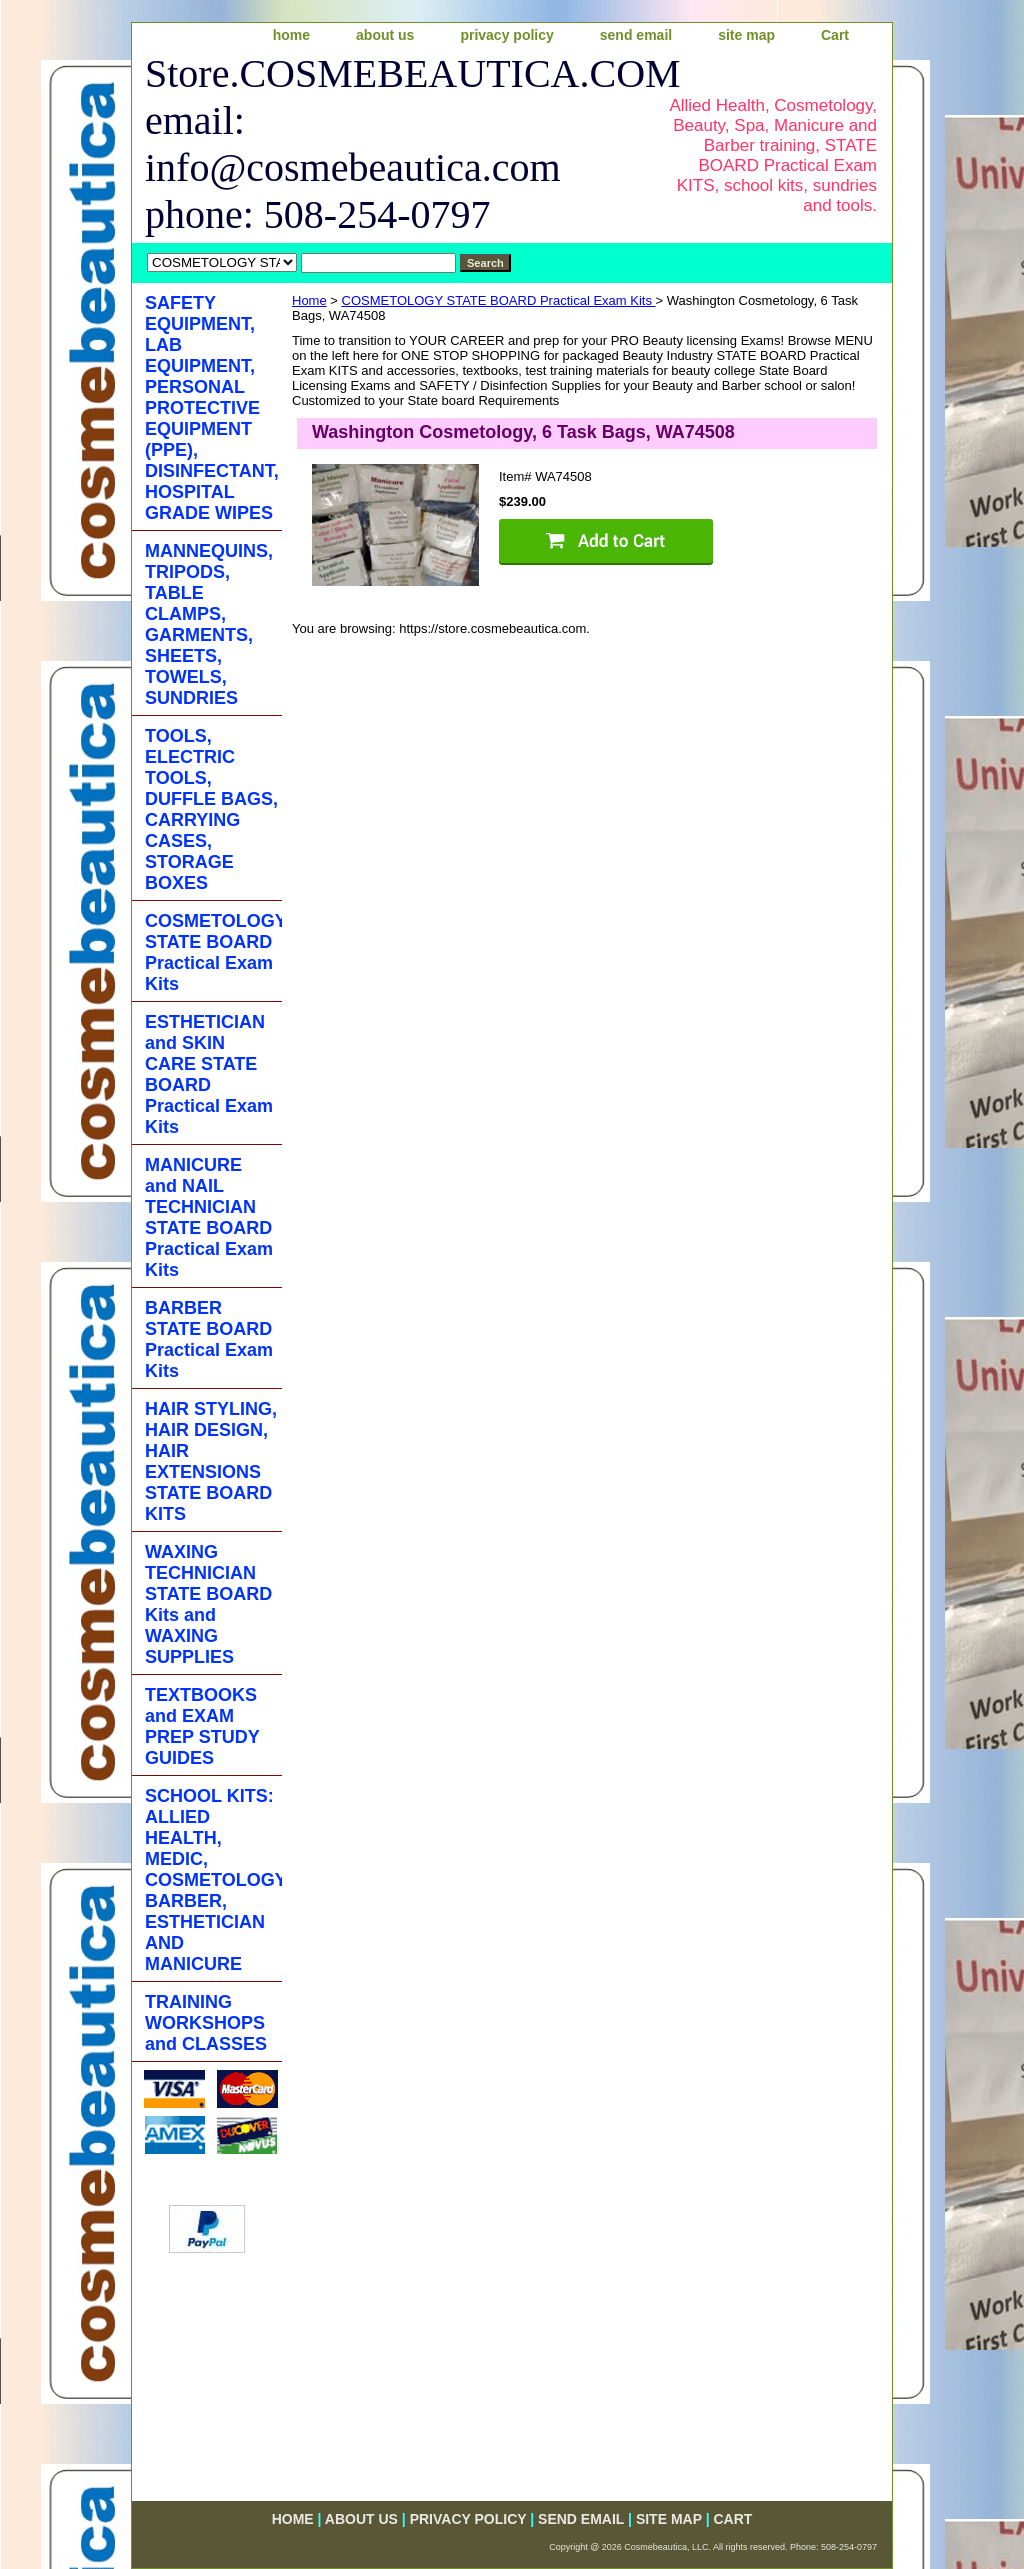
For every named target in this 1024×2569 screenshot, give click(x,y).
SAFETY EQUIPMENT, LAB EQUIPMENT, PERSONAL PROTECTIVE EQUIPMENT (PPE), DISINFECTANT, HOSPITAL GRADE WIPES (212, 408)
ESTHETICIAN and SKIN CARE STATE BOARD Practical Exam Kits (209, 1074)
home (291, 35)
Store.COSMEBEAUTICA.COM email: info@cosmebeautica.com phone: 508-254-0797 (388, 144)
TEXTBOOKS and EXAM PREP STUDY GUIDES (202, 1726)
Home (309, 300)
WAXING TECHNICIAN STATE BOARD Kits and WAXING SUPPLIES (208, 1604)
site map (746, 35)
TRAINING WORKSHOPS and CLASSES (206, 2023)
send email (636, 35)
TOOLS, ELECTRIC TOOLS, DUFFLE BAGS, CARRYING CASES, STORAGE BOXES (211, 809)
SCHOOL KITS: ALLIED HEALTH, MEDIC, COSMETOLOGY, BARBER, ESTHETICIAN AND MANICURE (213, 1880)
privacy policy (506, 35)
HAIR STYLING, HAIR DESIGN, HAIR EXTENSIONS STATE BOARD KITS (211, 1461)
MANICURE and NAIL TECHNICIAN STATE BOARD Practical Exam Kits (209, 1217)
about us (385, 35)
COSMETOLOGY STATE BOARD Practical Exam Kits (499, 300)
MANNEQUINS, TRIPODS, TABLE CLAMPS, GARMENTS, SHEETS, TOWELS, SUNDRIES (209, 624)
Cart (835, 35)
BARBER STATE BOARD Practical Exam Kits (209, 1339)
